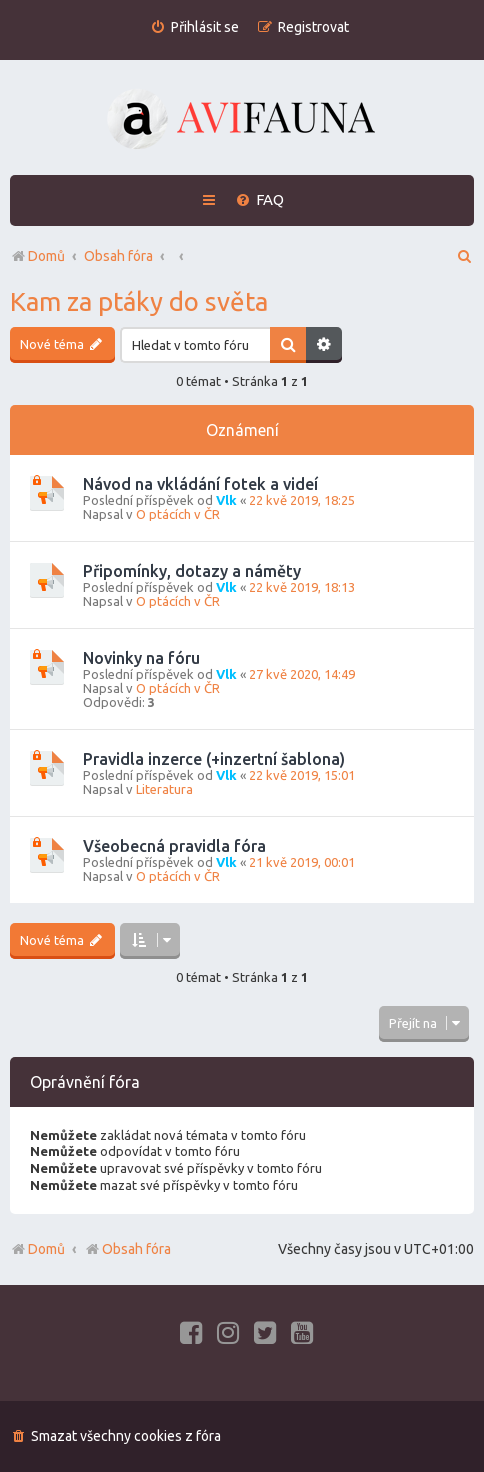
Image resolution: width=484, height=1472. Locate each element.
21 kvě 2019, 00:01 (302, 862)
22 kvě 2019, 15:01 (302, 775)
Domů (46, 1249)
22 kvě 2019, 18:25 (302, 500)
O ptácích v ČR (178, 514)
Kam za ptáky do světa (139, 301)
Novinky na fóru (141, 658)
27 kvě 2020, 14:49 (302, 674)
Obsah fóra (127, 1249)
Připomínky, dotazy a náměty (192, 571)
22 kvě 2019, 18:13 (302, 587)
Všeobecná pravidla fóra (174, 846)
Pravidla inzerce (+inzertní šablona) (214, 759)
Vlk (226, 500)
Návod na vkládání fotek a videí (200, 484)
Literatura (164, 789)
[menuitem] (194, 27)
